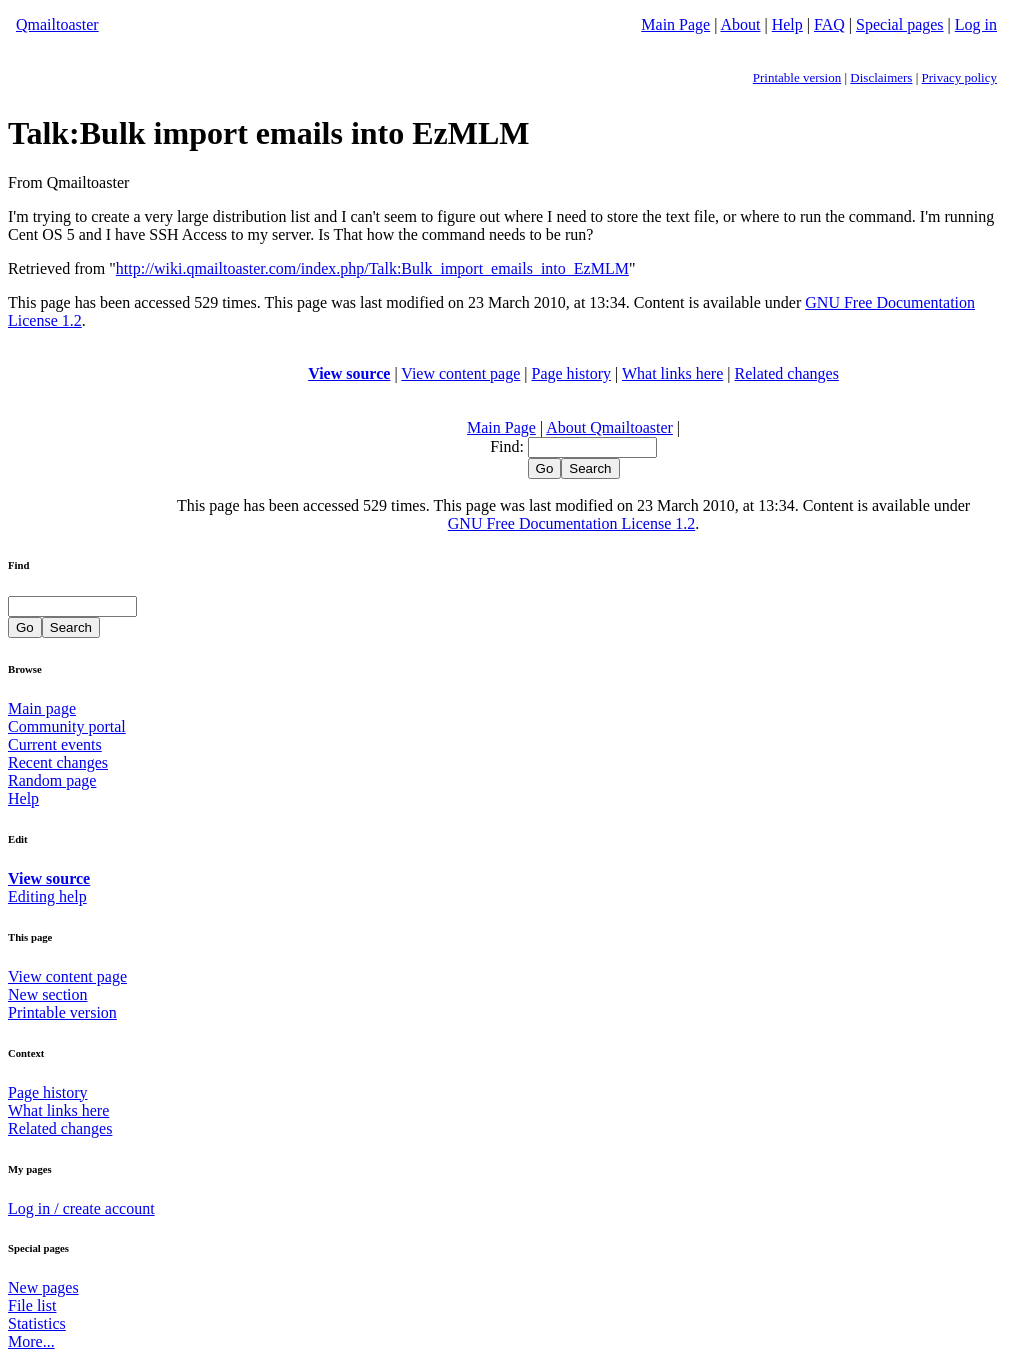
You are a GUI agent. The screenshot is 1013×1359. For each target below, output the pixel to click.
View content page (460, 373)
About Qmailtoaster (609, 427)
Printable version (797, 77)
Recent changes (58, 762)
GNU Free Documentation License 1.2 (571, 523)
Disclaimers (881, 77)
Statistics (37, 1323)
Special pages (900, 24)
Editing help (47, 896)
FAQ (829, 24)
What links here (672, 373)
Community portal (67, 726)
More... (31, 1341)
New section (48, 994)
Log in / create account (81, 1208)
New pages (43, 1287)
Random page (52, 780)
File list (32, 1305)
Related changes (786, 373)
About (741, 24)
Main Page (675, 24)
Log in (976, 24)
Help (787, 24)
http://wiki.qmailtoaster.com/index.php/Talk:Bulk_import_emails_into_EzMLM (372, 268)
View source (349, 373)
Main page (42, 708)
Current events (55, 744)
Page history (572, 373)
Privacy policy (959, 77)
